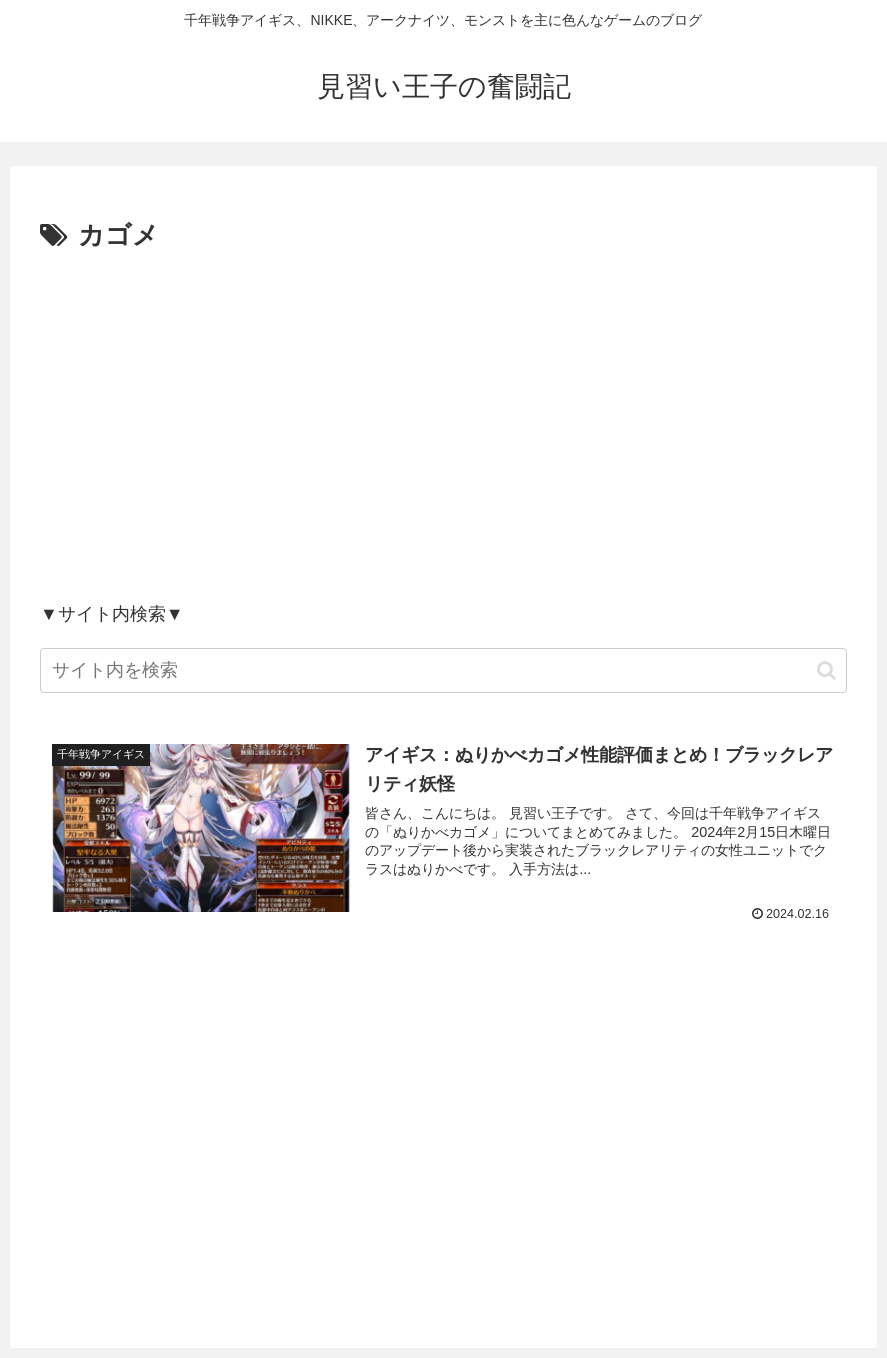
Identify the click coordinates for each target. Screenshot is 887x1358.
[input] (443, 670)
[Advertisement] (443, 426)
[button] (826, 670)
